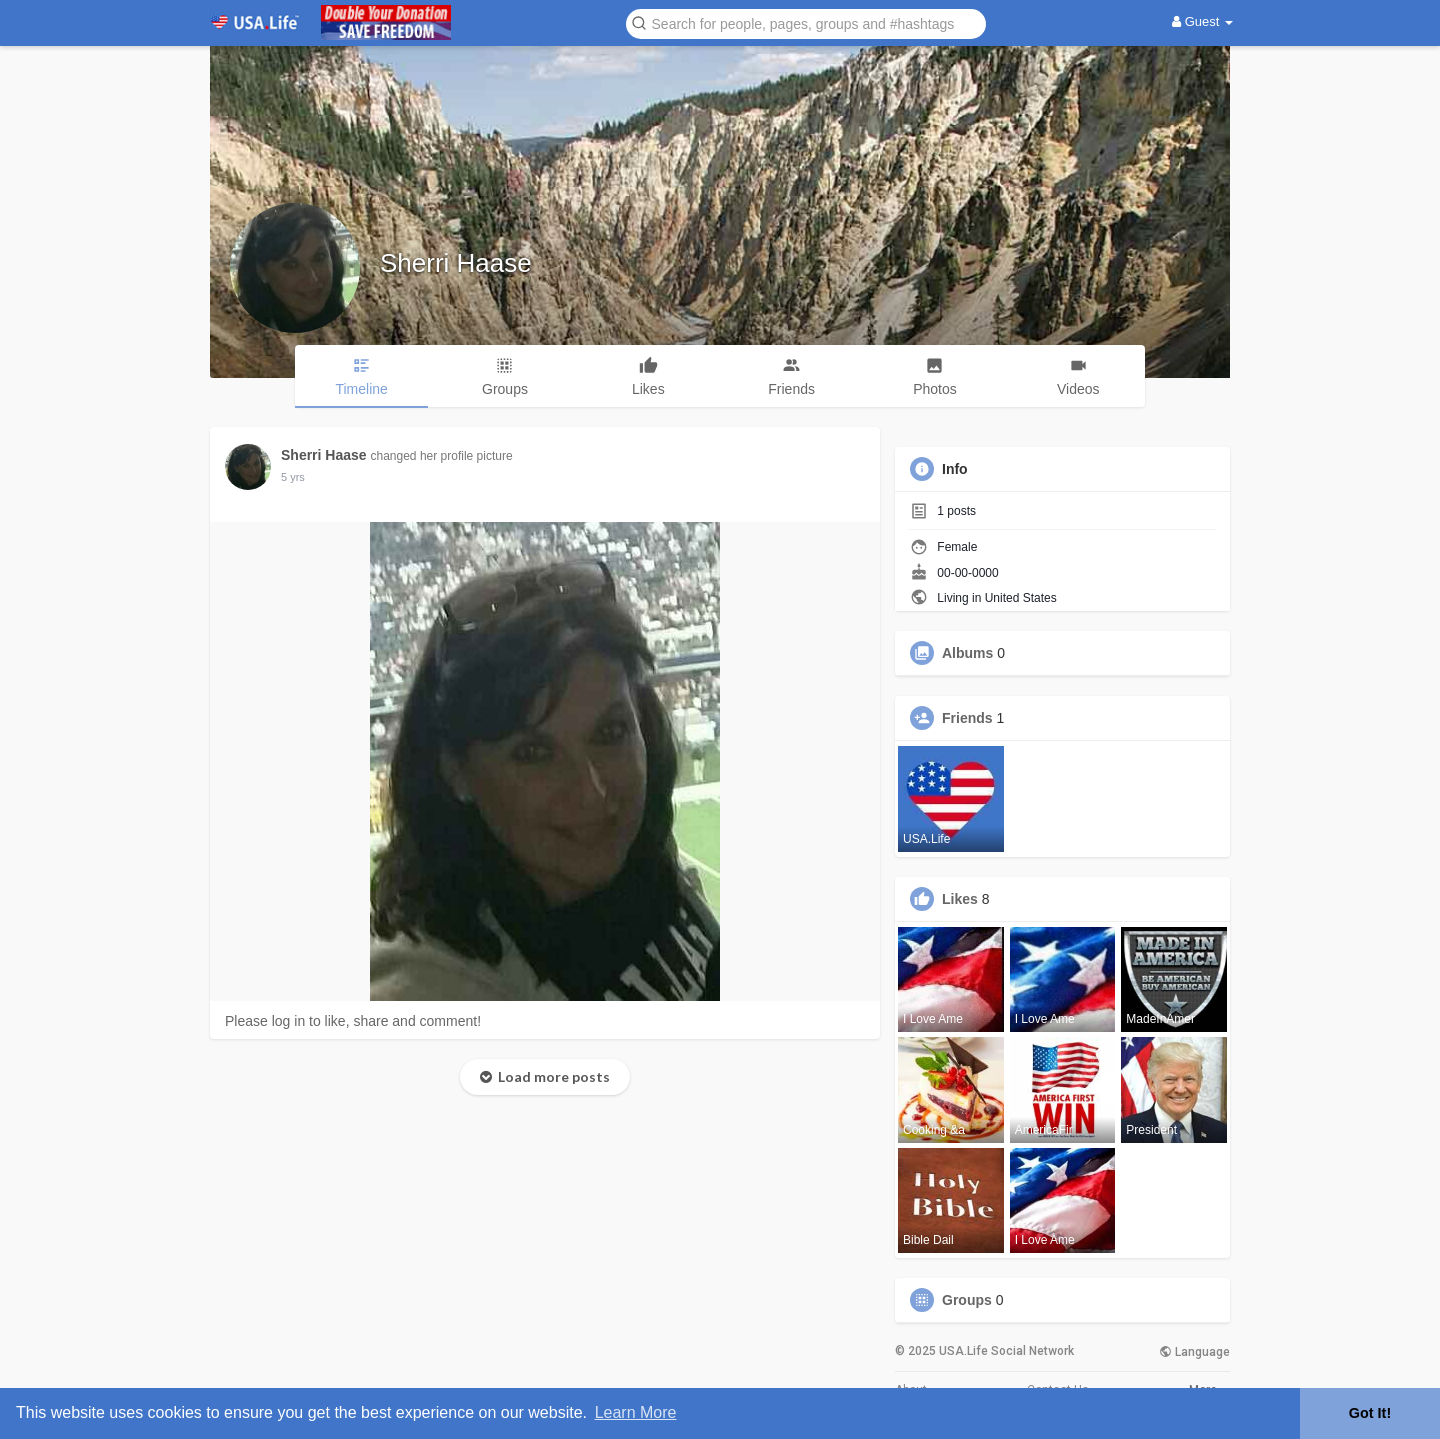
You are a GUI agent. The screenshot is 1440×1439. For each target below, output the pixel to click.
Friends (967, 718)
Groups (967, 1300)
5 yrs (293, 477)
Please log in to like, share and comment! (353, 1021)
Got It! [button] (1370, 1413)
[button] (806, 22)
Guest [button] (1202, 21)
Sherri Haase (456, 263)
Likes (960, 899)
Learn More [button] (636, 1412)
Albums (967, 653)
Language (1194, 1352)
